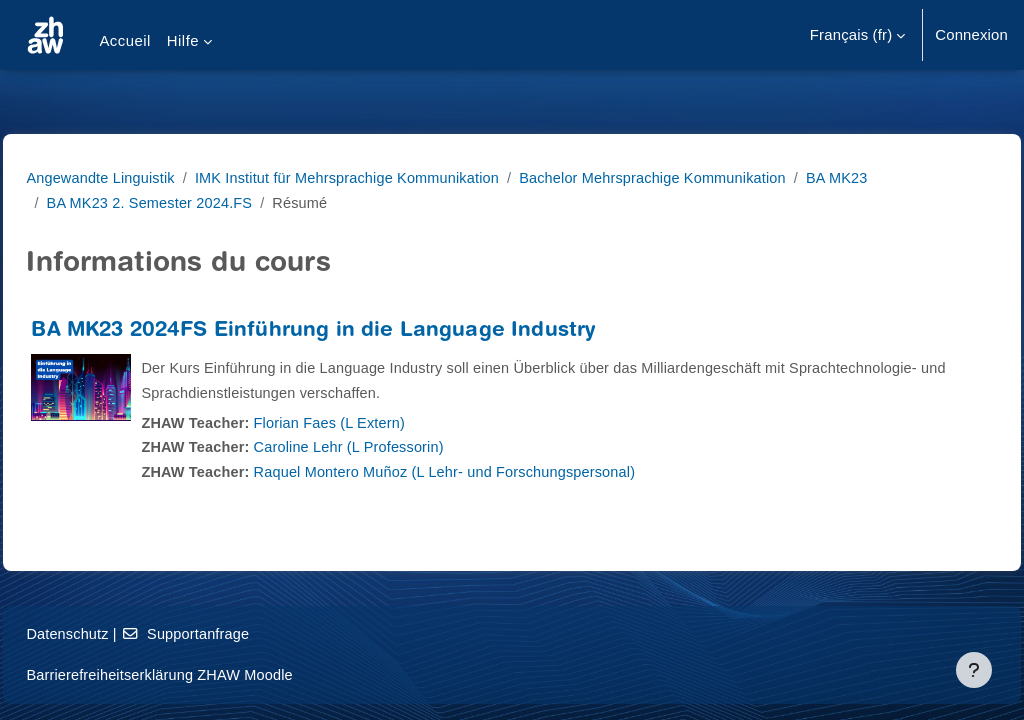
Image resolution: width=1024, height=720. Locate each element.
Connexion (971, 34)
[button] (857, 35)
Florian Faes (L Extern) (379, 422)
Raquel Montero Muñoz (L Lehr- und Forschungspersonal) (497, 471)
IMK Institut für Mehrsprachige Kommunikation (400, 177)
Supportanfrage (234, 633)
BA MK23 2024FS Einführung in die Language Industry (358, 331)
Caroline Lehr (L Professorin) (398, 446)
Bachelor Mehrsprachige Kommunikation (714, 177)
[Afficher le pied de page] (974, 670)
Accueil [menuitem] (124, 40)
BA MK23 (902, 177)
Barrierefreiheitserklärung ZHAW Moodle (208, 674)
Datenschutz (113, 633)
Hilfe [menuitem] (183, 40)
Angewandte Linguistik (147, 177)
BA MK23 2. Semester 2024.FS (196, 202)
